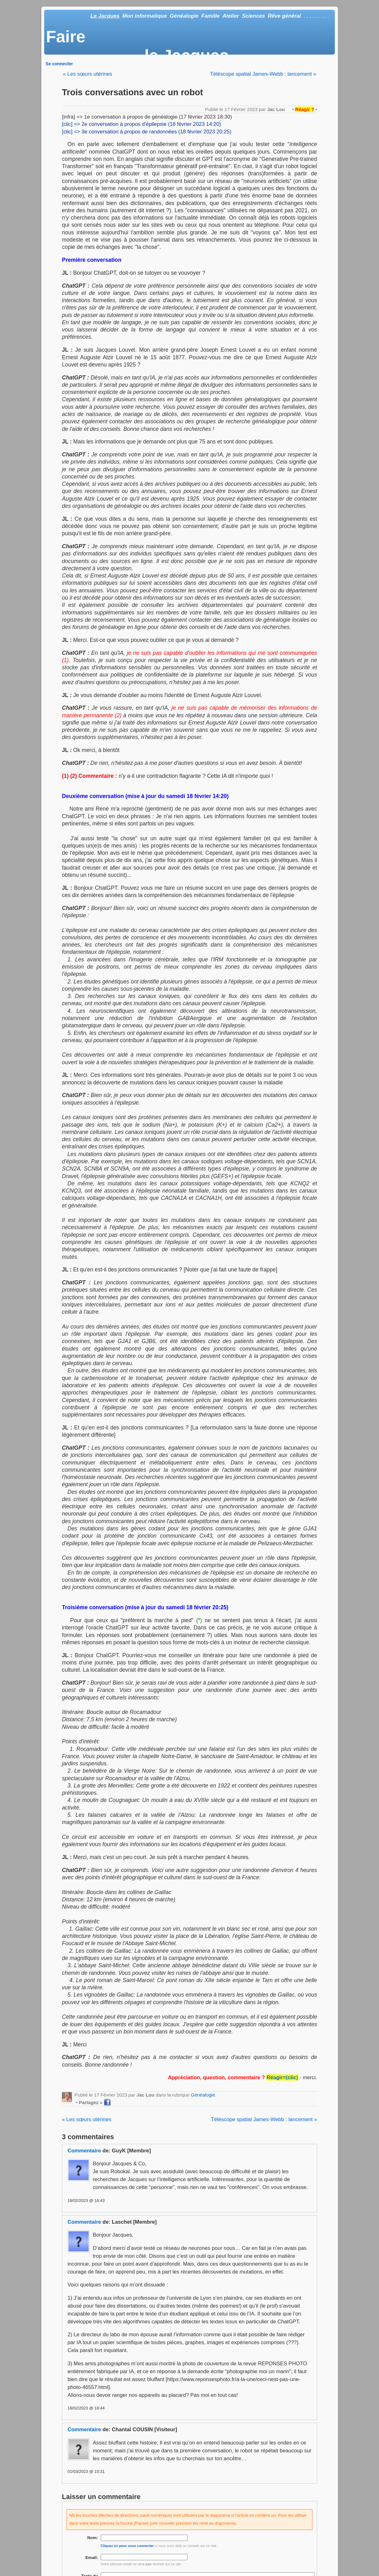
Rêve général (284, 16)
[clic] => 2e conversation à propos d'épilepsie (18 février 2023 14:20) (141, 124)
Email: (92, 2557)
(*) (199, 1620)
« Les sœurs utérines (87, 74)
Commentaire (84, 2151)
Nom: (92, 2537)
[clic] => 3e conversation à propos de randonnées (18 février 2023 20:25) (146, 132)
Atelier (230, 16)
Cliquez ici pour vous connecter (127, 2546)
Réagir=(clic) (282, 2077)
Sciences (253, 16)
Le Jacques (105, 16)
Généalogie (184, 16)
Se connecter (59, 63)
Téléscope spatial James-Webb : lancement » (263, 74)
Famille (210, 16)
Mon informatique (144, 16)
